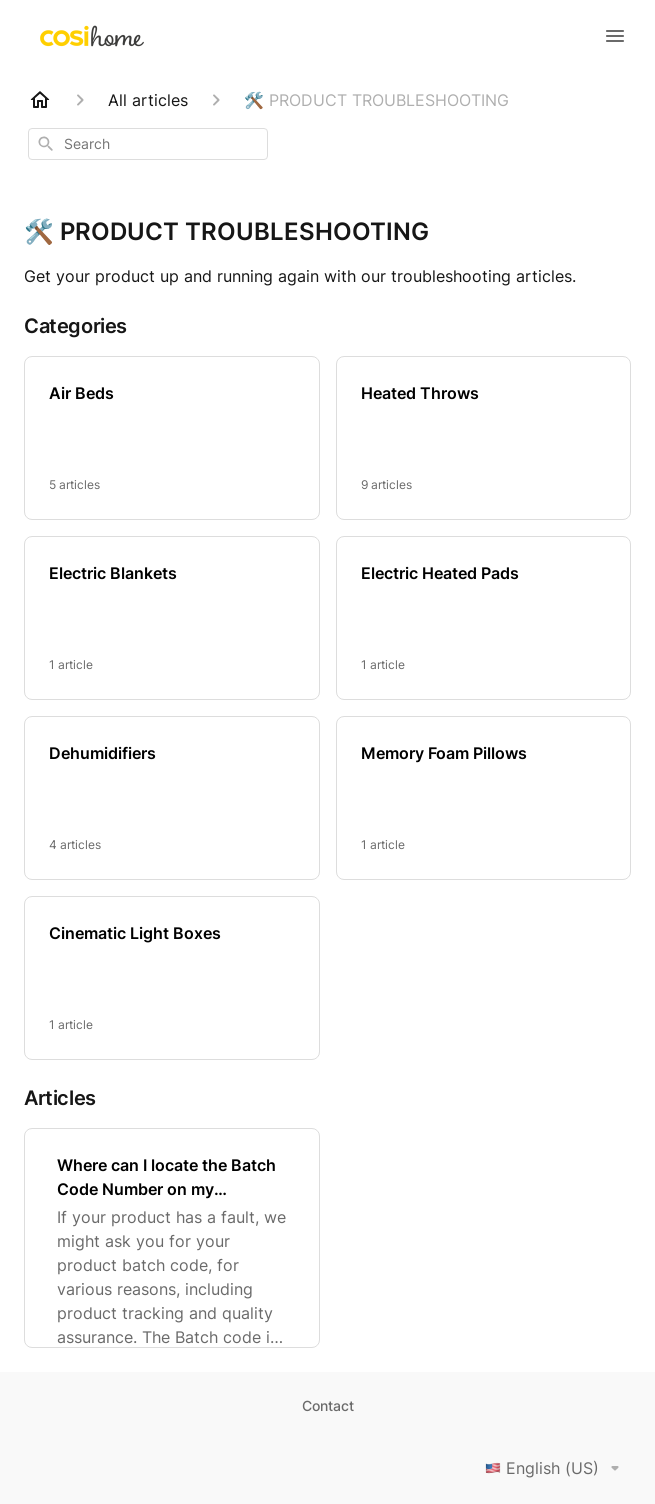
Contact (328, 1405)
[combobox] (148, 144)
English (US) (556, 1468)
